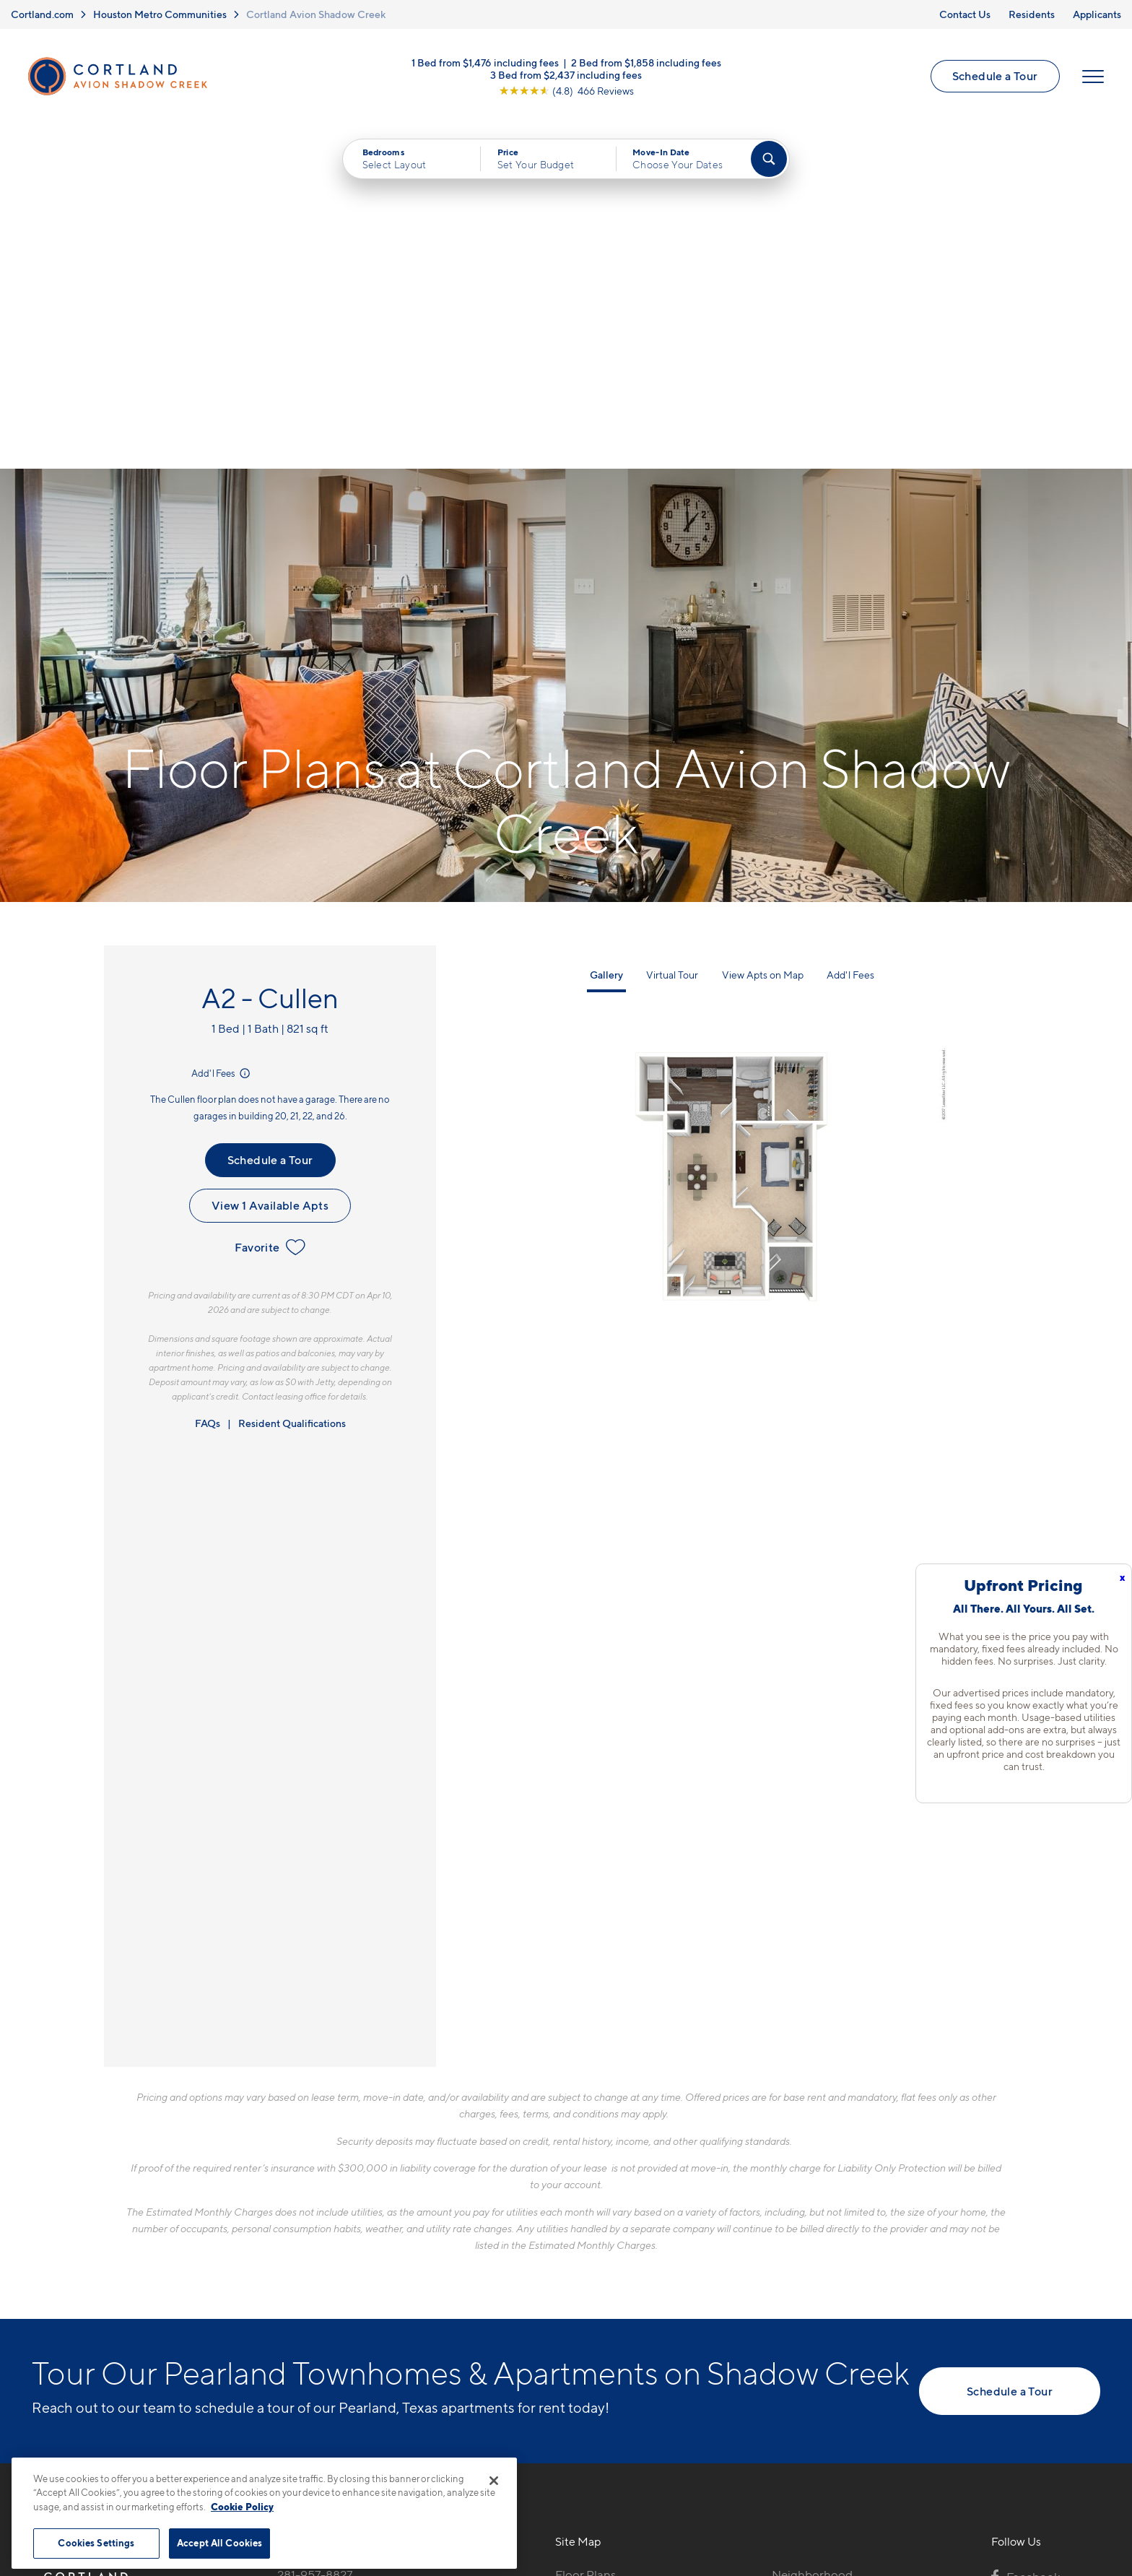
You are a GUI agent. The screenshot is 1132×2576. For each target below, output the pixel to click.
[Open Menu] (1092, 77)
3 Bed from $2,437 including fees (566, 75)
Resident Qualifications (292, 1079)
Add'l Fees (222, 729)
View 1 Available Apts (270, 861)
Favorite (270, 903)
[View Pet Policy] (398, 2309)
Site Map (630, 2490)
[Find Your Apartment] (769, 160)
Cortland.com (42, 14)
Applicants (1097, 14)
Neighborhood (812, 2231)
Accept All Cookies (219, 2543)
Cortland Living (597, 2357)
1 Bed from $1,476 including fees (485, 62)
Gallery (606, 631)
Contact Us (965, 14)
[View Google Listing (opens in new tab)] (566, 90)
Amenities (582, 2332)
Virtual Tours (589, 2281)
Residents (1032, 14)
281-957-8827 (314, 2231)
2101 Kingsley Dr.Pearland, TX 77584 (329, 2265)
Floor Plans (585, 2231)
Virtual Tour (672, 631)
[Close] (494, 2481)
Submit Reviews (562, 2490)
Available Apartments (613, 2256)
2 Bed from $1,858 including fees (646, 62)
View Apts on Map (763, 631)
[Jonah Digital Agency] (1066, 2481)
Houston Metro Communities (160, 14)
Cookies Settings (96, 2543)
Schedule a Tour (994, 76)
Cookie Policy (242, 2506)
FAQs (207, 1079)
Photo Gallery (592, 2306)
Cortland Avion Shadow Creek (316, 14)
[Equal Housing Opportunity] (284, 2309)
